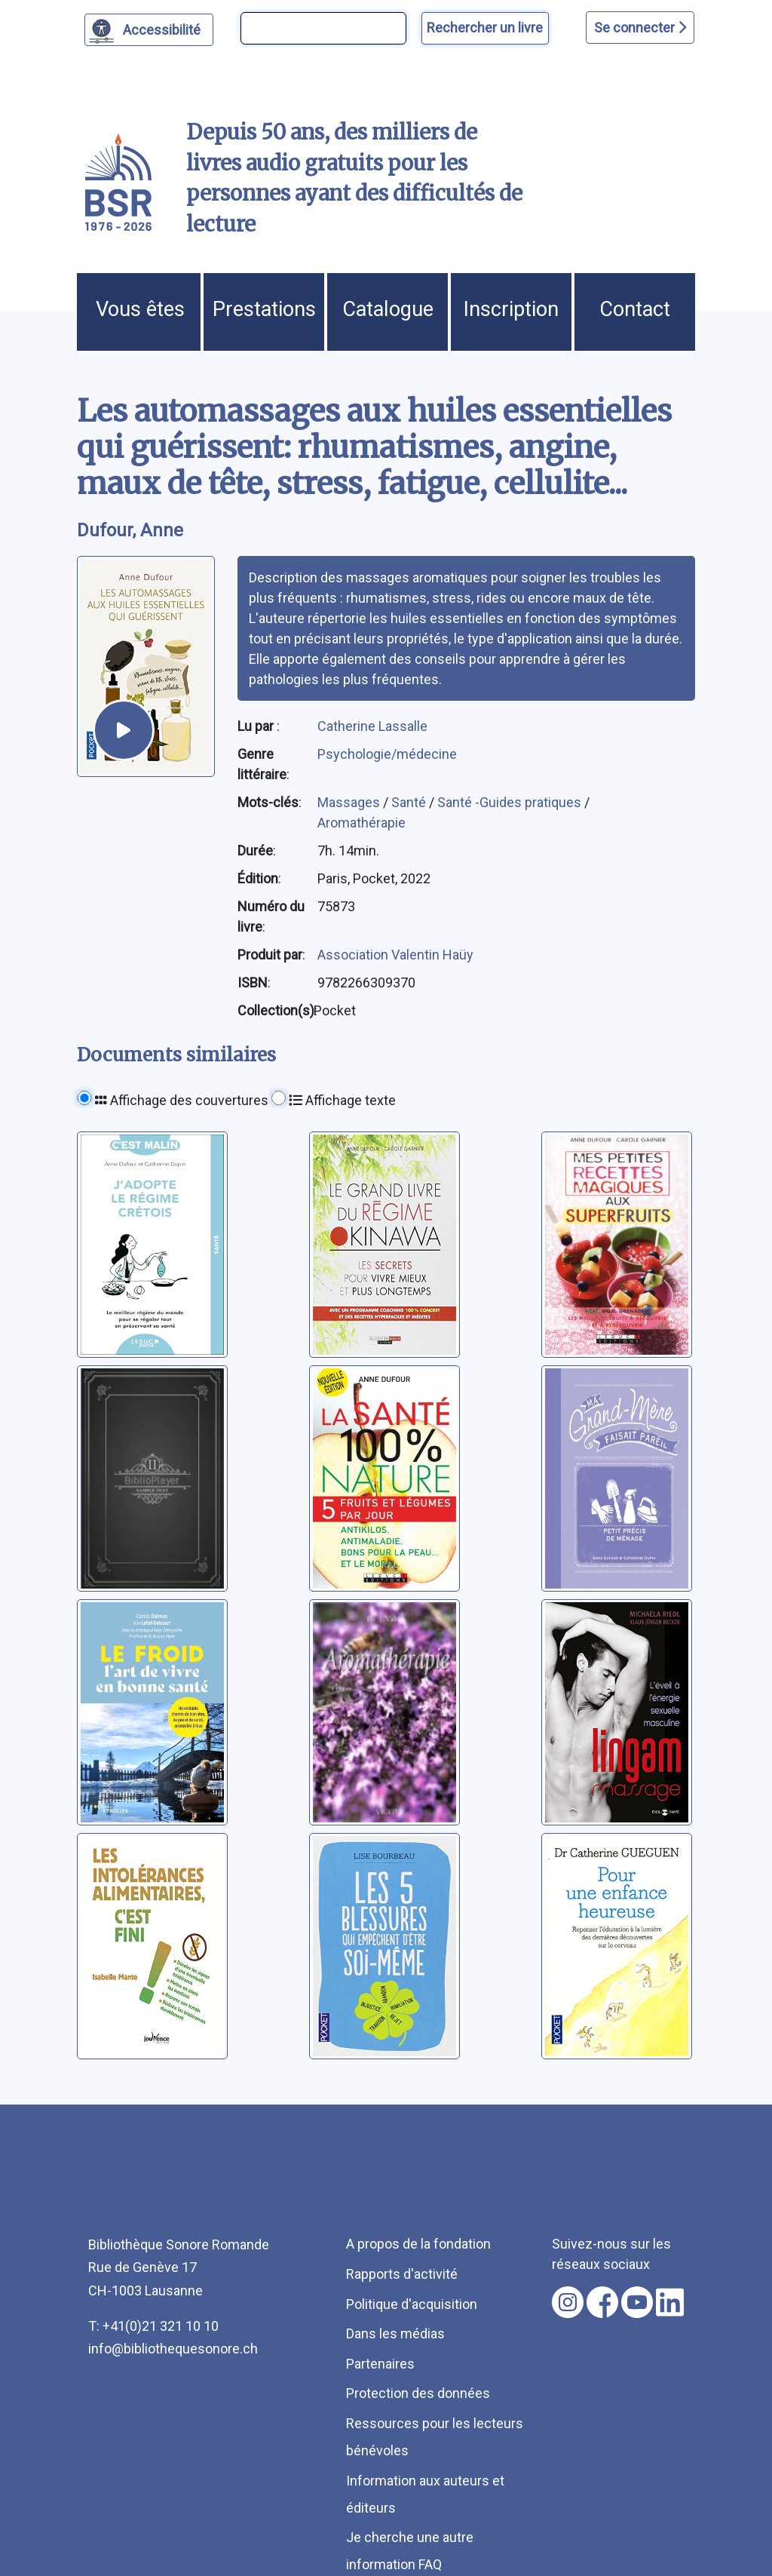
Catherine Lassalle (372, 726)
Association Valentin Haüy (395, 955)
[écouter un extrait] (124, 730)
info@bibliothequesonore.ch (173, 2348)
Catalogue (387, 309)
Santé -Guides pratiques (510, 802)
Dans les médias (395, 2333)
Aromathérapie (361, 823)
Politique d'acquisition (411, 2304)
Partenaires (380, 2364)
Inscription (511, 309)
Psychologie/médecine (387, 754)
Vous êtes (140, 309)
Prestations (264, 309)
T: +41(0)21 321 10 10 (153, 2326)
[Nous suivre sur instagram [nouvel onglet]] (568, 2302)
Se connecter (640, 27)
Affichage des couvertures (181, 1100)
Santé (410, 802)
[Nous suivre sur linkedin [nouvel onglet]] (670, 2302)
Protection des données (418, 2393)
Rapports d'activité (402, 2274)
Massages (350, 802)
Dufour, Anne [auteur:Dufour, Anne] (130, 530)
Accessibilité (164, 28)
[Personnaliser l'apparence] (149, 30)
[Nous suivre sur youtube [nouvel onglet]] (637, 2302)
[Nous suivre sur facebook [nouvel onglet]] (602, 2302)
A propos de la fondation (418, 2244)
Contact (634, 309)
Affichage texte (342, 1100)
